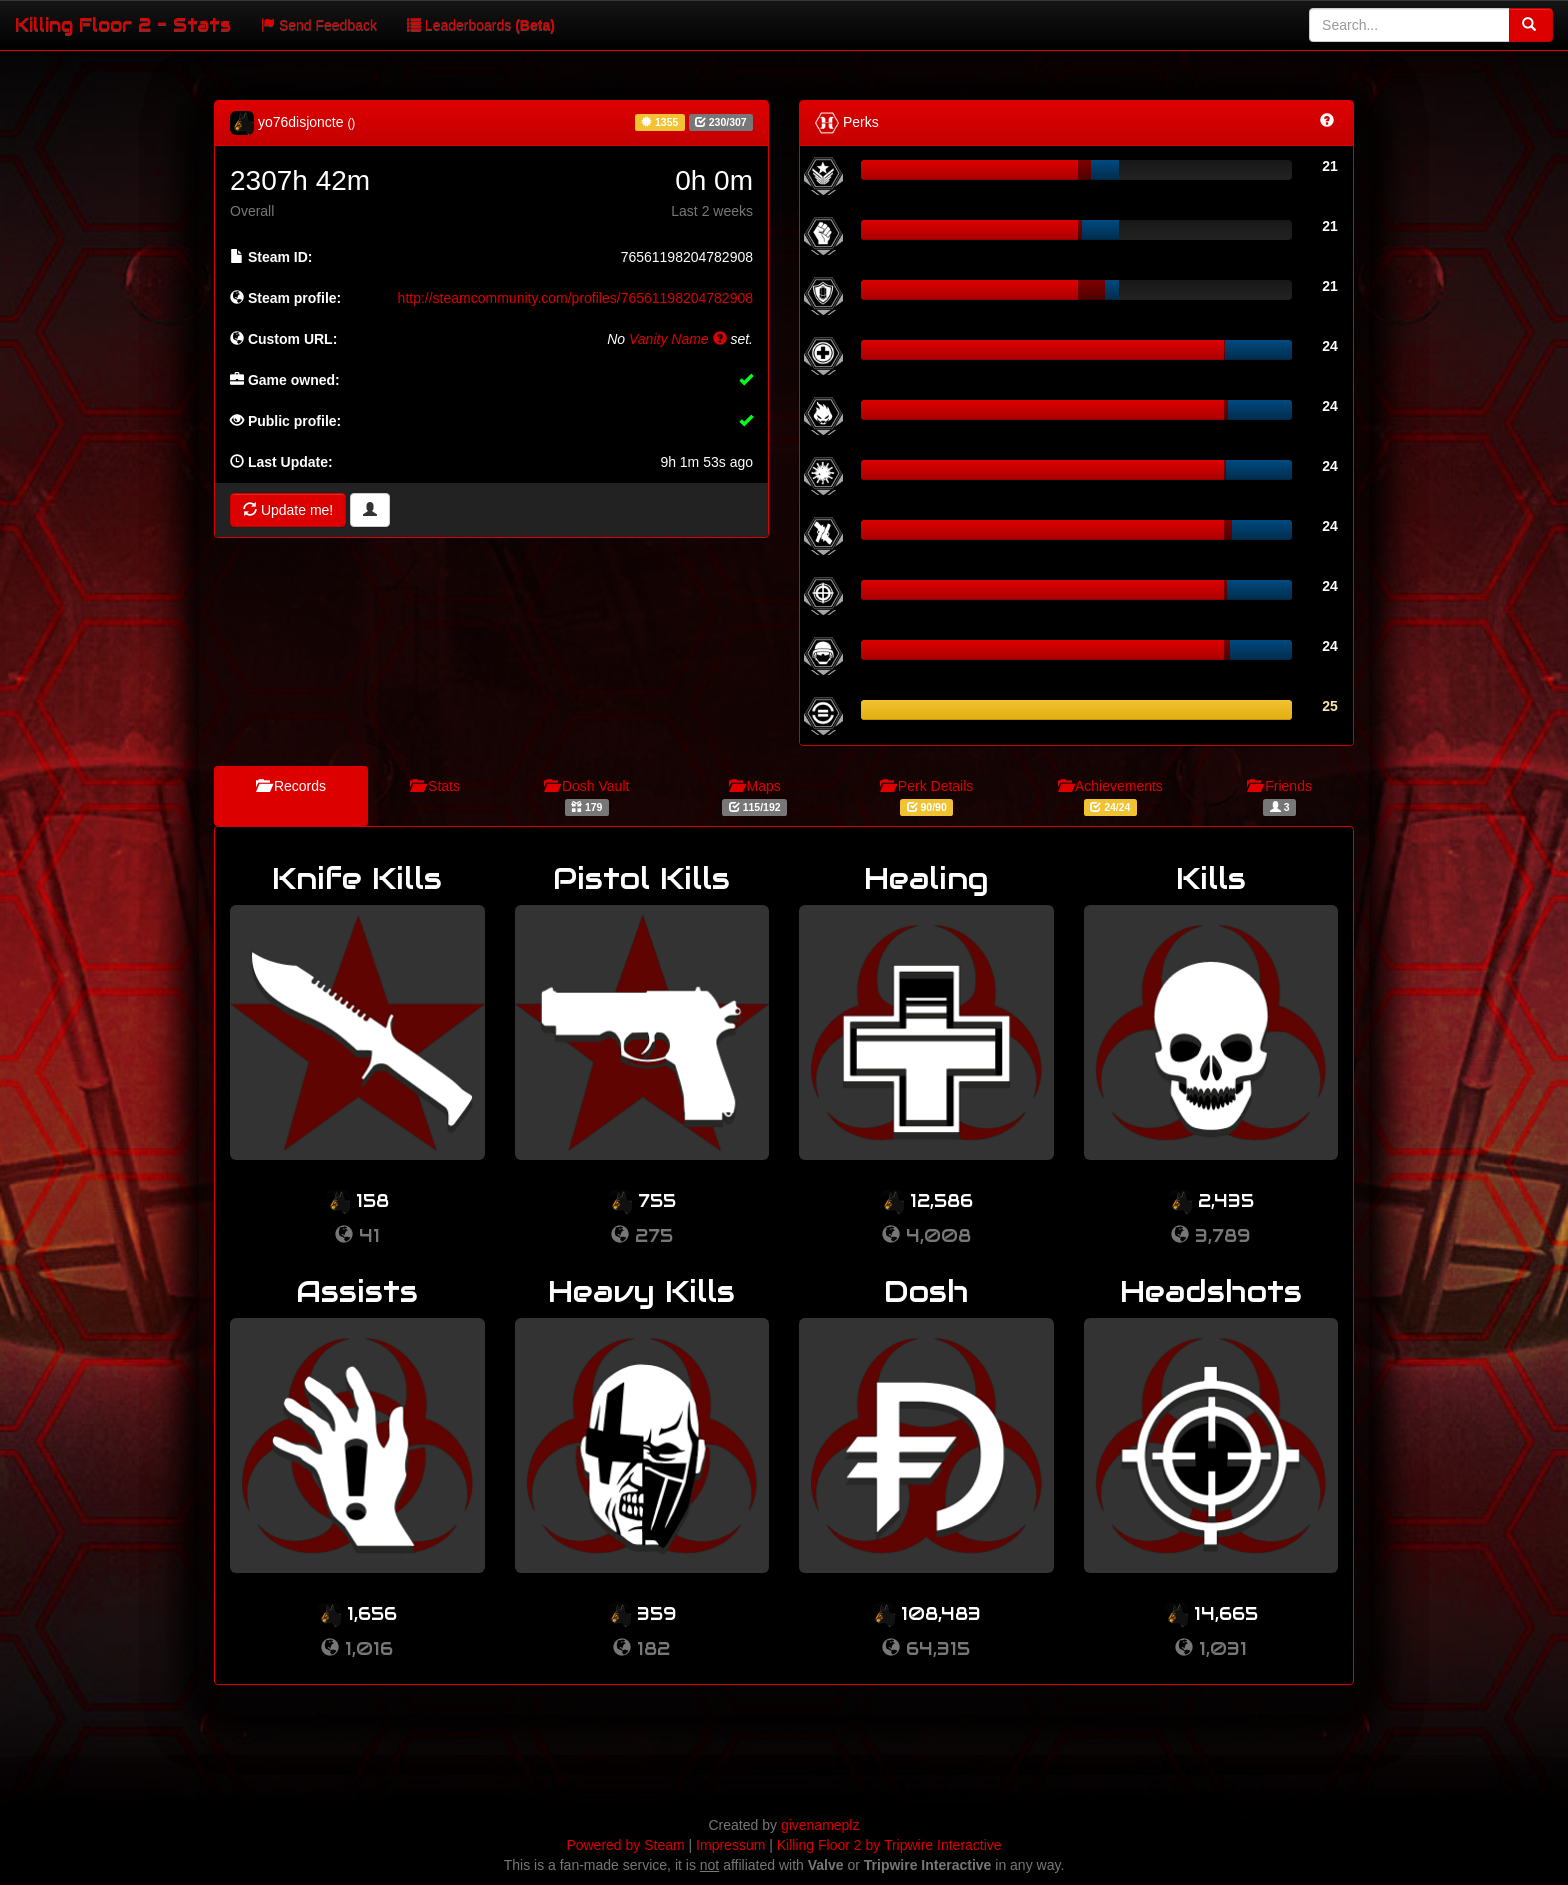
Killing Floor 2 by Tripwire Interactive (889, 1845)
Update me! (288, 510)
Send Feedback (319, 25)
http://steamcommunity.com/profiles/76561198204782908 (575, 298)
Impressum (730, 1845)
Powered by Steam (625, 1845)
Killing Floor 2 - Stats (123, 24)
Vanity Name (678, 339)
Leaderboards (481, 25)
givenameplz (820, 1825)
